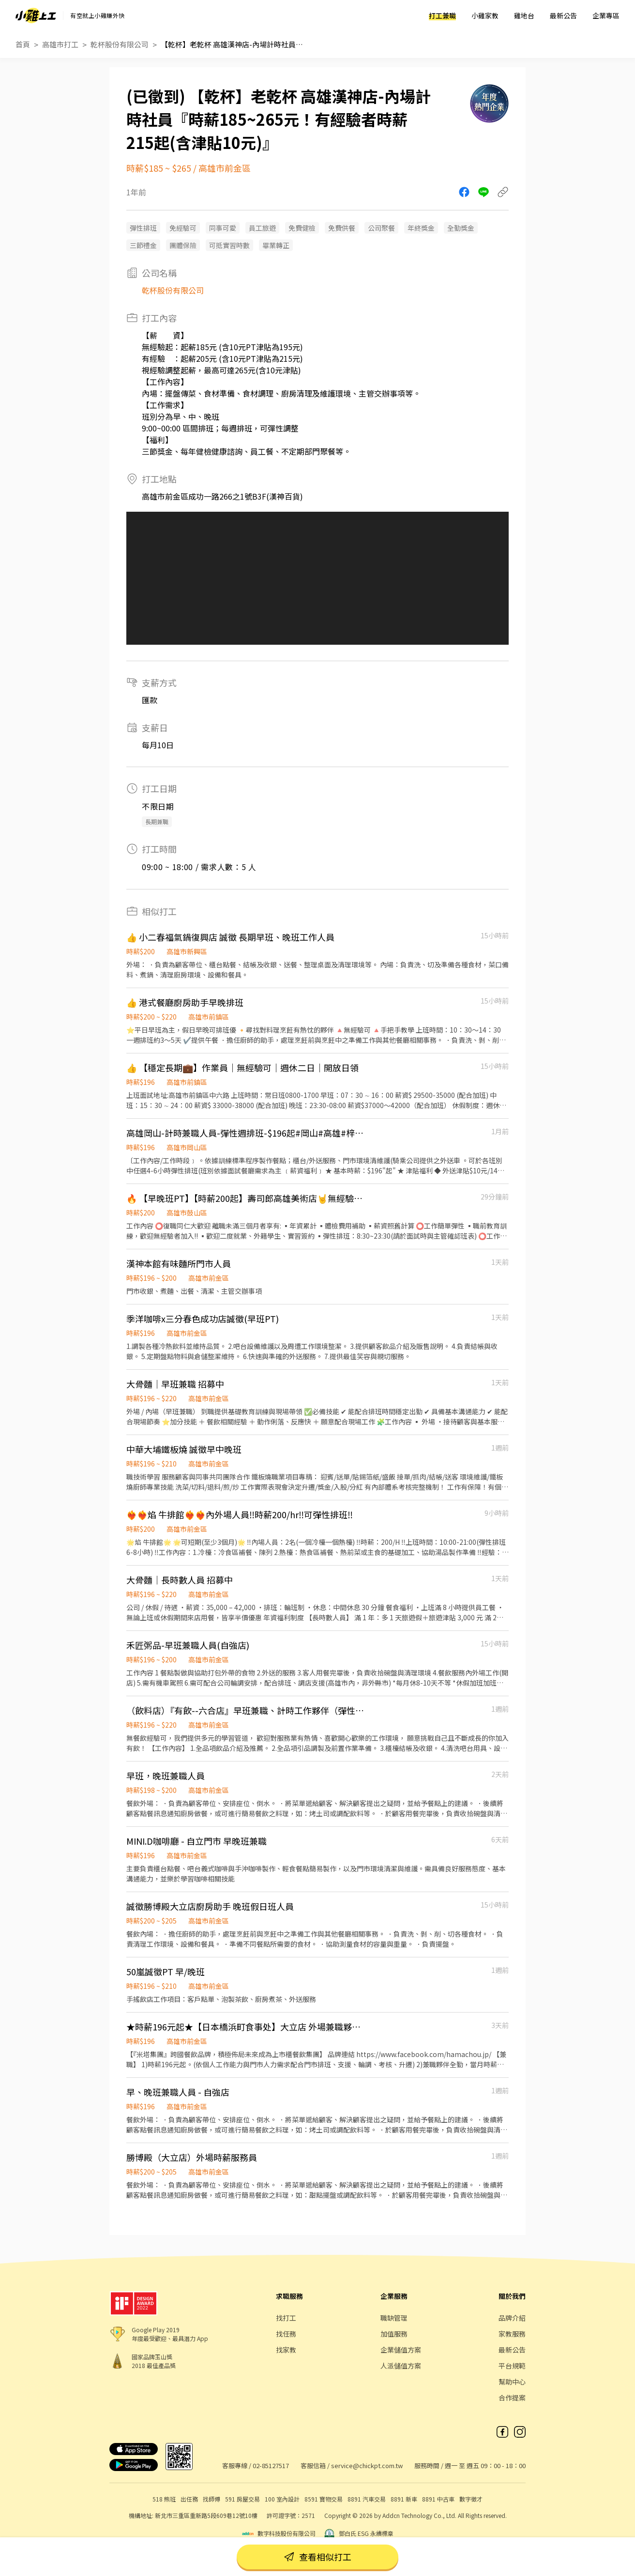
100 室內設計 (282, 2499)
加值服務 (394, 2334)
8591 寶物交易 (323, 2499)
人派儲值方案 (400, 2365)
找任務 (286, 2334)
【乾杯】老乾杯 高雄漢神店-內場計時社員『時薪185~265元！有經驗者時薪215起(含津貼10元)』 (233, 44)
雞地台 (524, 15)
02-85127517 (271, 2465)
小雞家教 (485, 15)
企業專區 (606, 15)
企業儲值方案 (400, 2349)
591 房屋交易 (242, 2499)
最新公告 (563, 15)
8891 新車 (404, 2499)
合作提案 (512, 2397)
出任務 (189, 2499)
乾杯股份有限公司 (120, 44)
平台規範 (512, 2365)
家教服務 (512, 2334)
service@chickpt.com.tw (367, 2465)
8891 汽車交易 (367, 2499)
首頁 (22, 44)
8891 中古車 (438, 2499)
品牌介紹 (512, 2318)
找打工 (286, 2318)
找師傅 (211, 2499)
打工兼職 (442, 15)
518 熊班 (164, 2499)
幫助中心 (512, 2381)
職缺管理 (394, 2318)
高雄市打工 (60, 44)
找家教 (286, 2349)
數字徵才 (471, 2499)
